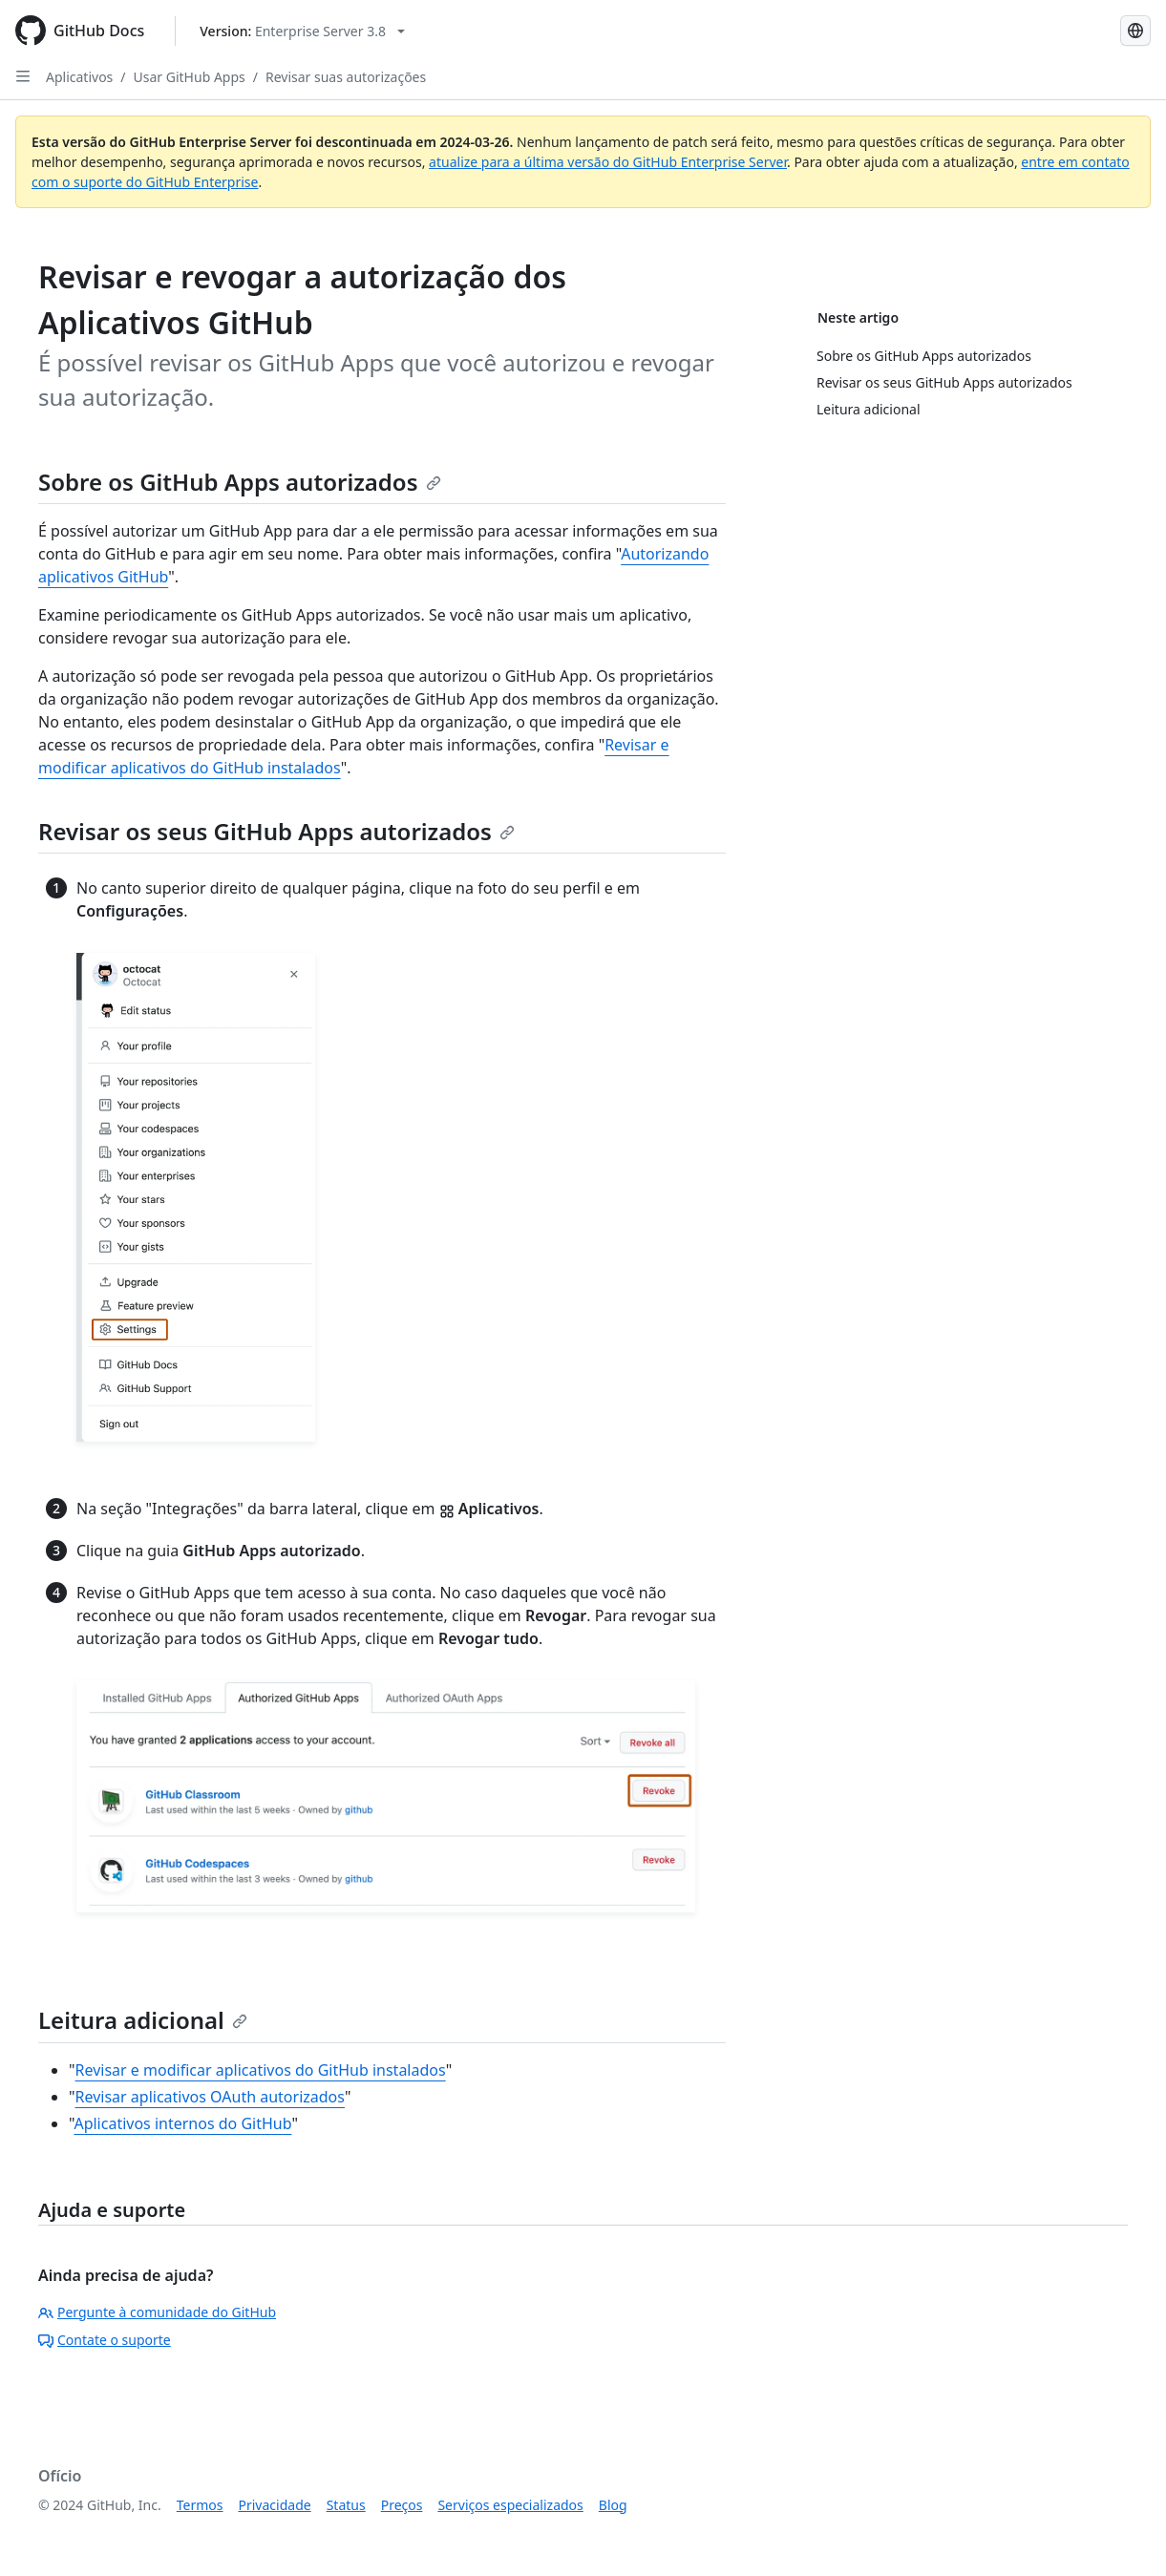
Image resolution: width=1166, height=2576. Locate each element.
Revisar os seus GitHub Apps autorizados (276, 831)
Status (346, 2505)
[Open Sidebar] (23, 76)
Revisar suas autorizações (345, 77)
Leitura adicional (142, 2020)
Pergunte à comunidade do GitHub (157, 2312)
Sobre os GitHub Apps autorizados (239, 481)
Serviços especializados (510, 2505)
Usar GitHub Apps (189, 77)
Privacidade (275, 2505)
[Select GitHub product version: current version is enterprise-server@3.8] (302, 31)
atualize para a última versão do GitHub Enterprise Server (608, 162)
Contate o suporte (104, 2340)
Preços (402, 2505)
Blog (613, 2505)
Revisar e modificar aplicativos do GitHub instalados (260, 2069)
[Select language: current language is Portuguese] (1135, 30)
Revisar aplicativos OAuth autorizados (210, 2096)
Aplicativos (79, 77)
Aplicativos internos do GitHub (182, 2123)
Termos (200, 2505)
